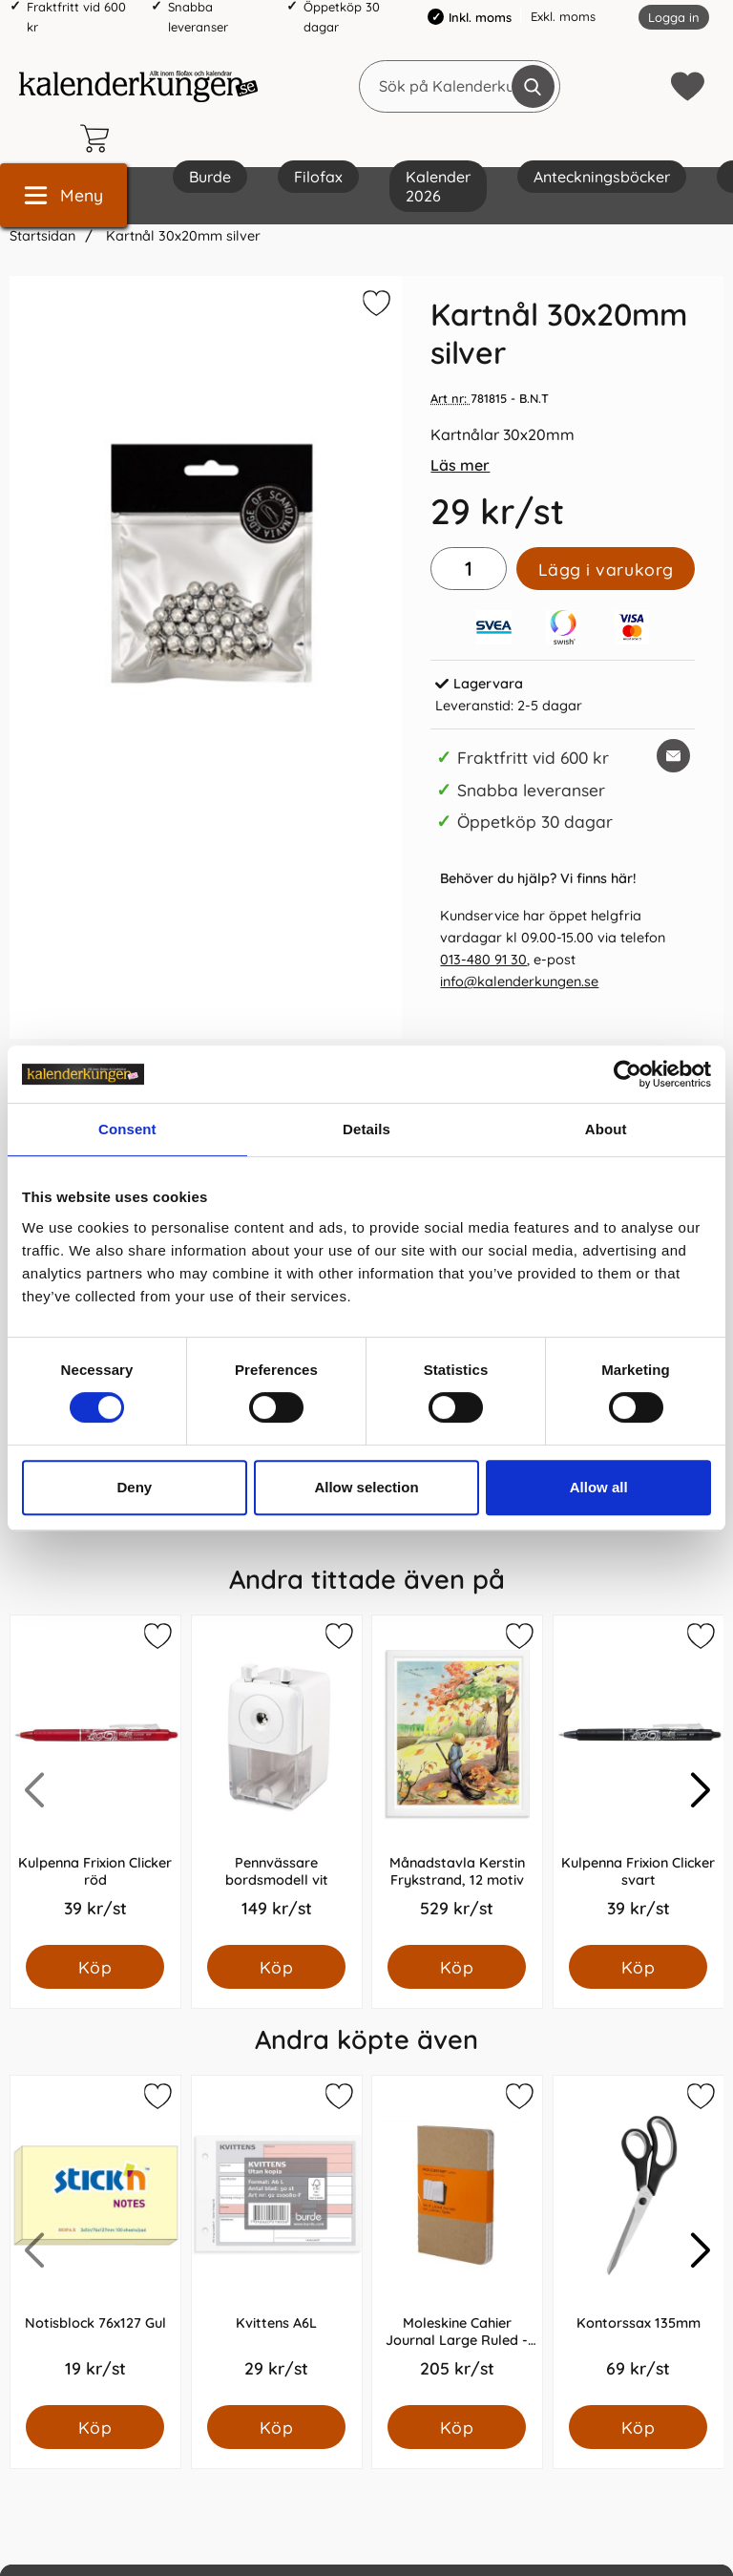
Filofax (318, 176)
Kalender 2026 (438, 186)
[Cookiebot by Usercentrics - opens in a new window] (627, 1074)
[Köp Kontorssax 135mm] (638, 2427)
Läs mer (460, 465)
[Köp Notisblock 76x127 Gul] (95, 2427)
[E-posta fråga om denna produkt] (673, 755)
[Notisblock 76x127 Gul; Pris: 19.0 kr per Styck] (95, 2240)
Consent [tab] (127, 1129)
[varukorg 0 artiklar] (99, 138)
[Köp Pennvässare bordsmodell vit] (276, 1967)
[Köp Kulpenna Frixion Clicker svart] (638, 1967)
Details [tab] (366, 1129)
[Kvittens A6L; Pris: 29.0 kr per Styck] (277, 2240)
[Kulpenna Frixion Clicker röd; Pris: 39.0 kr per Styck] (95, 1780)
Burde (210, 176)
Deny (134, 1487)
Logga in (674, 17)
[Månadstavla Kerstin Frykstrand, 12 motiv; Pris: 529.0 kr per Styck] (457, 1780)
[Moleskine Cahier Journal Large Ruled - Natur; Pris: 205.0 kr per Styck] (457, 2240)
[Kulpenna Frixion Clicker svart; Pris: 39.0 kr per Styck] (638, 1780)
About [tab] (606, 1129)
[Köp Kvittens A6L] (276, 2427)
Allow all (599, 1487)
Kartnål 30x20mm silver (181, 235)
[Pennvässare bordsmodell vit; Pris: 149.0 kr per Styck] (277, 1780)
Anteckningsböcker (602, 176)
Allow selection (366, 1487)
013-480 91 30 (483, 959)
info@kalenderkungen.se (519, 981)
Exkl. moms (563, 16)
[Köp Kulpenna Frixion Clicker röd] (95, 1967)
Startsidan (42, 235)
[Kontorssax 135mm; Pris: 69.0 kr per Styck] (638, 2240)
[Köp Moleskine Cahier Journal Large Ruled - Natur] (456, 2427)
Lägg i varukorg (606, 569)
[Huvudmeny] (63, 195)
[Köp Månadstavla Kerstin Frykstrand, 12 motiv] (456, 1967)
